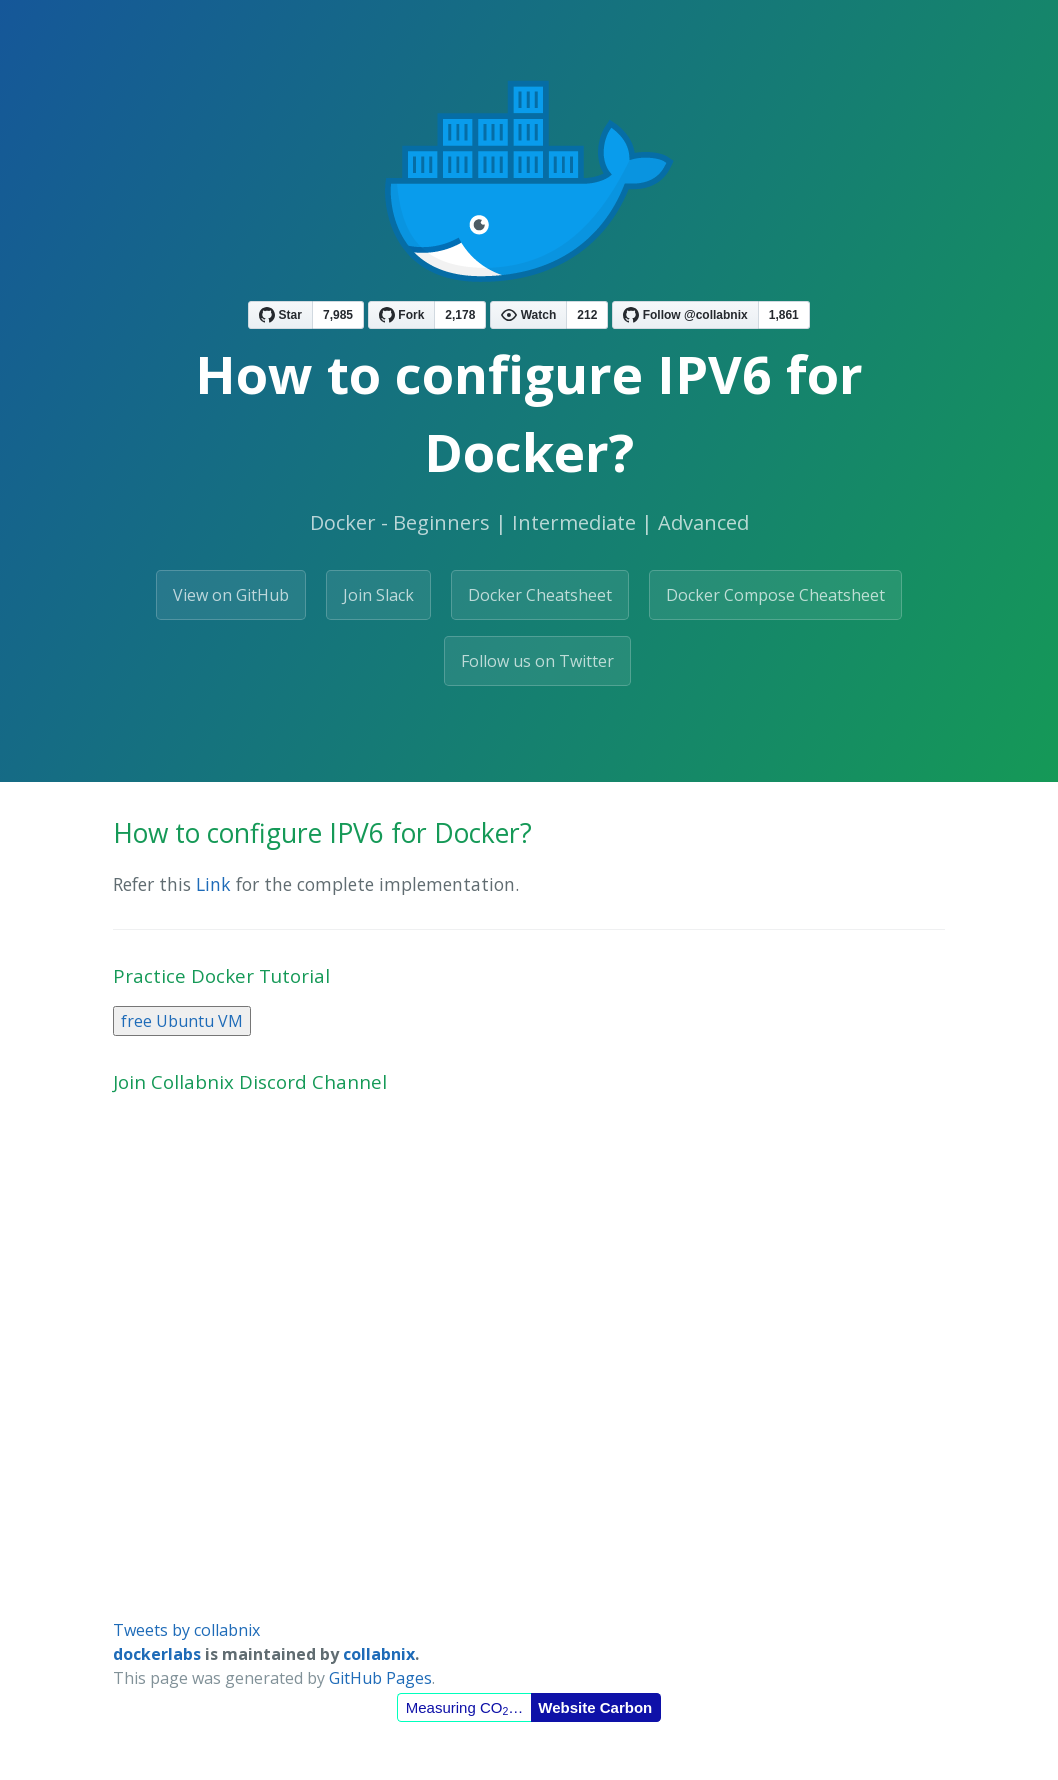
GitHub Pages (380, 1678)
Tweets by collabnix (186, 1630)
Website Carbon (595, 1707)
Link (213, 884)
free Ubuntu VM (182, 1021)
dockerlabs (157, 1654)
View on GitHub (231, 595)
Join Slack (378, 595)
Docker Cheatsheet (540, 595)
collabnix (379, 1654)
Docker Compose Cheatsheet (775, 595)
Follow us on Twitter (537, 661)
